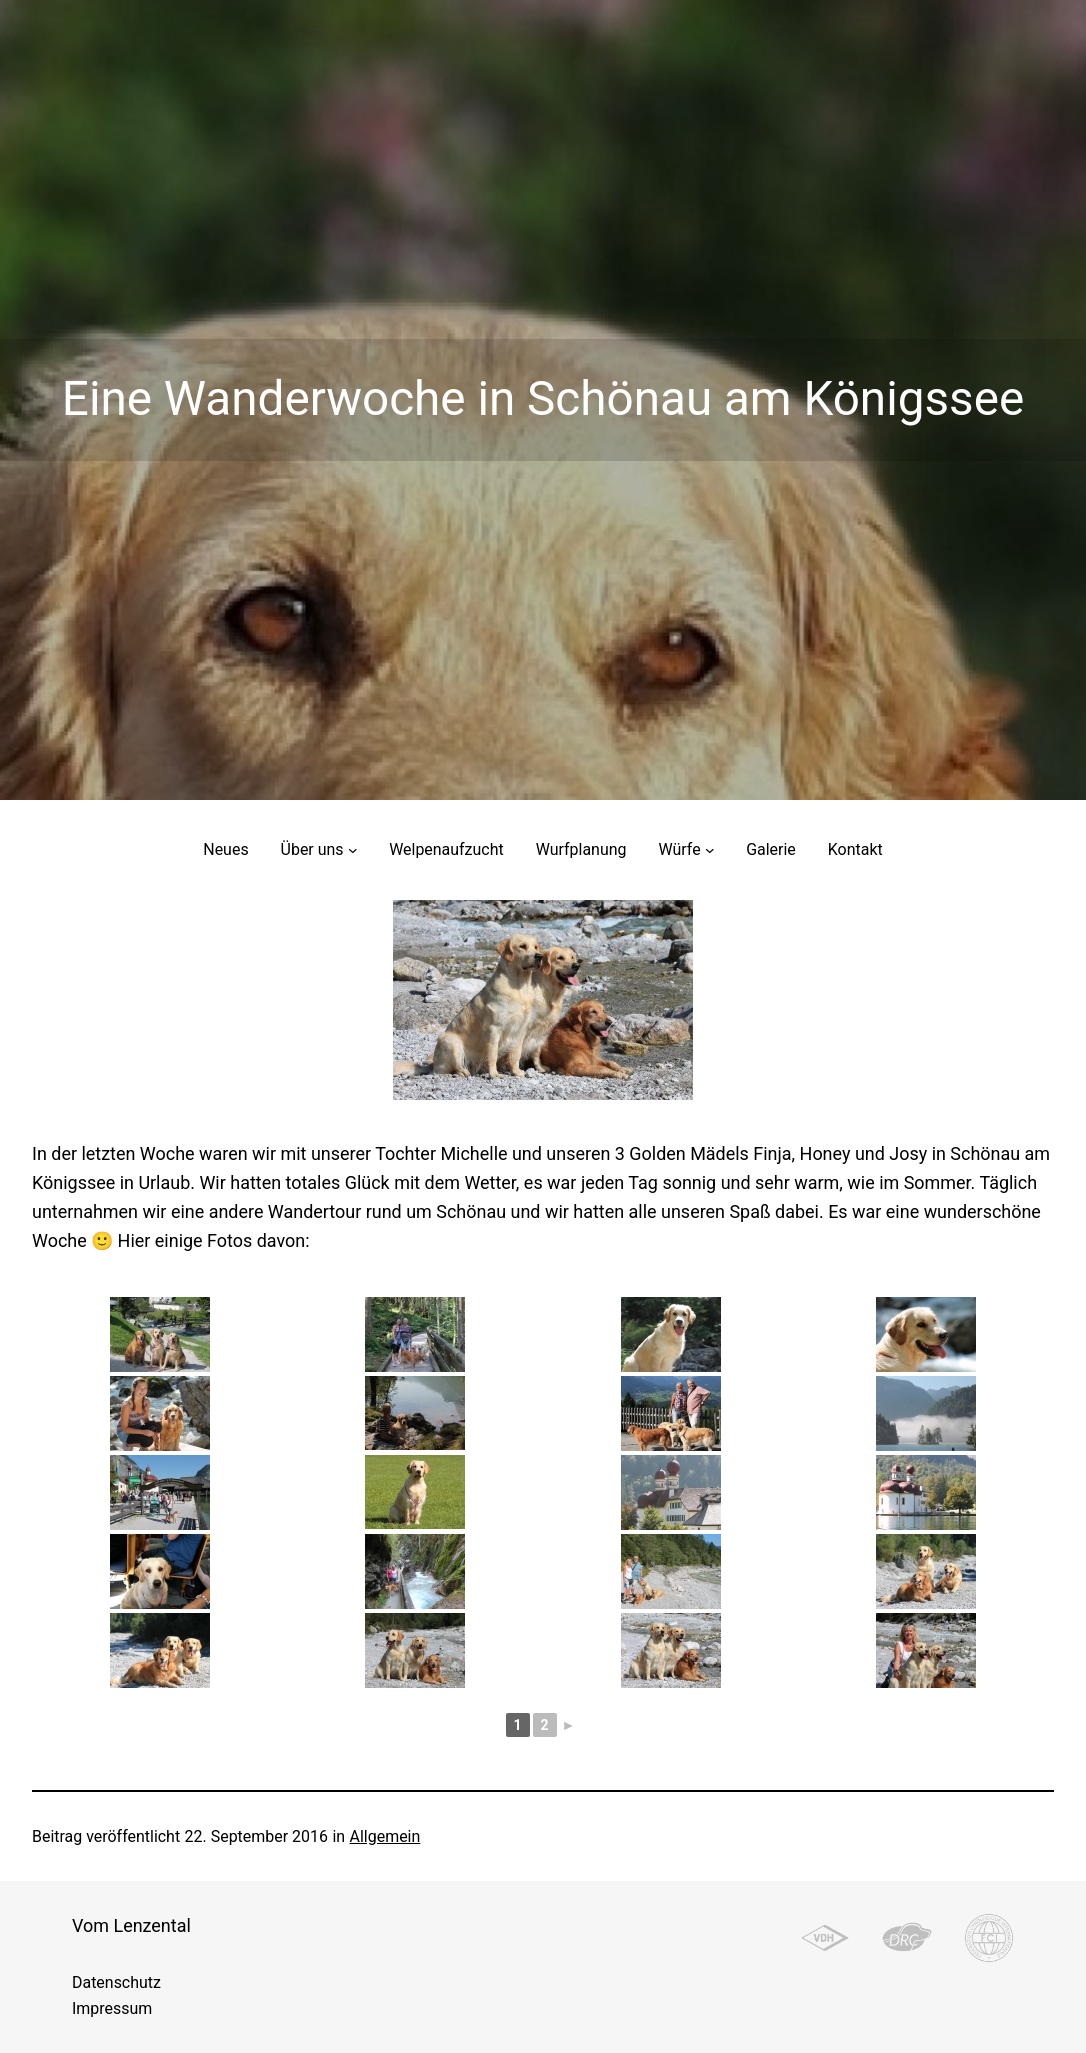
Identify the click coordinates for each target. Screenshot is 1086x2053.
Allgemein (385, 1836)
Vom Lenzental (131, 1925)
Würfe (679, 849)
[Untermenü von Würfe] (710, 850)
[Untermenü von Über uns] (353, 850)
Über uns (312, 849)
